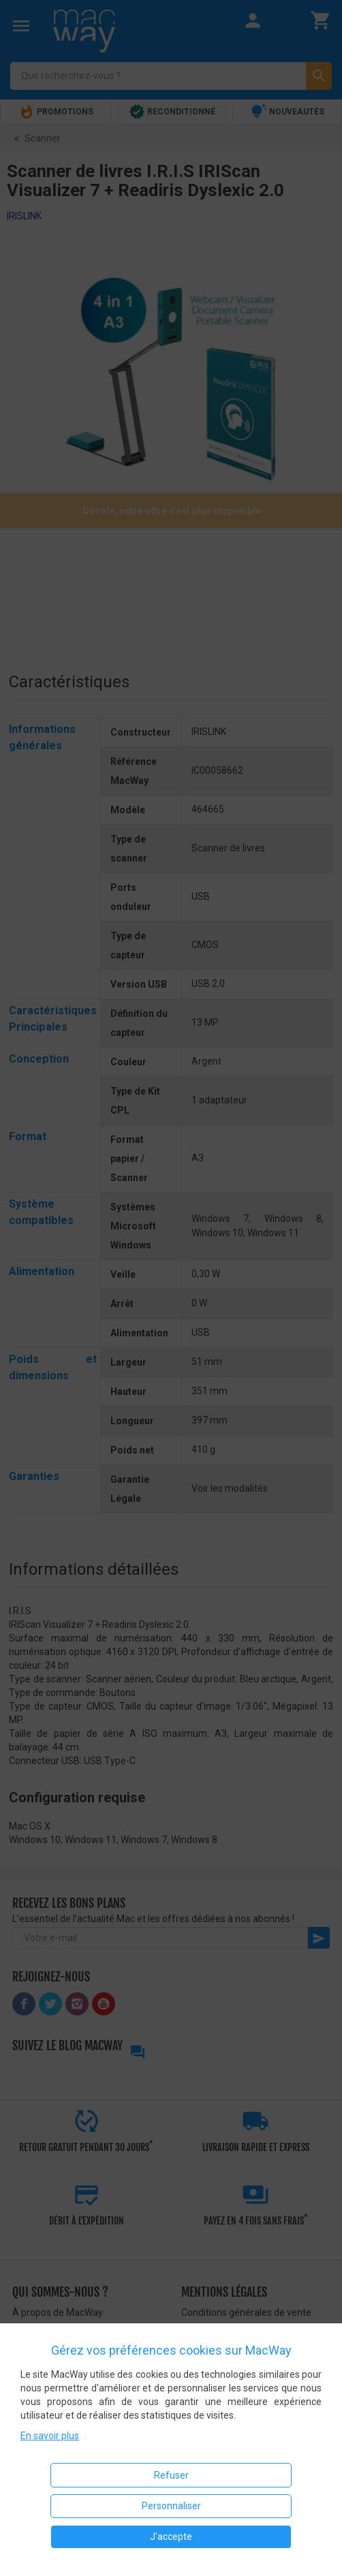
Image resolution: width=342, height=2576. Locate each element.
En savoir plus (49, 2435)
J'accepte (171, 2536)
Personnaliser (171, 2505)
